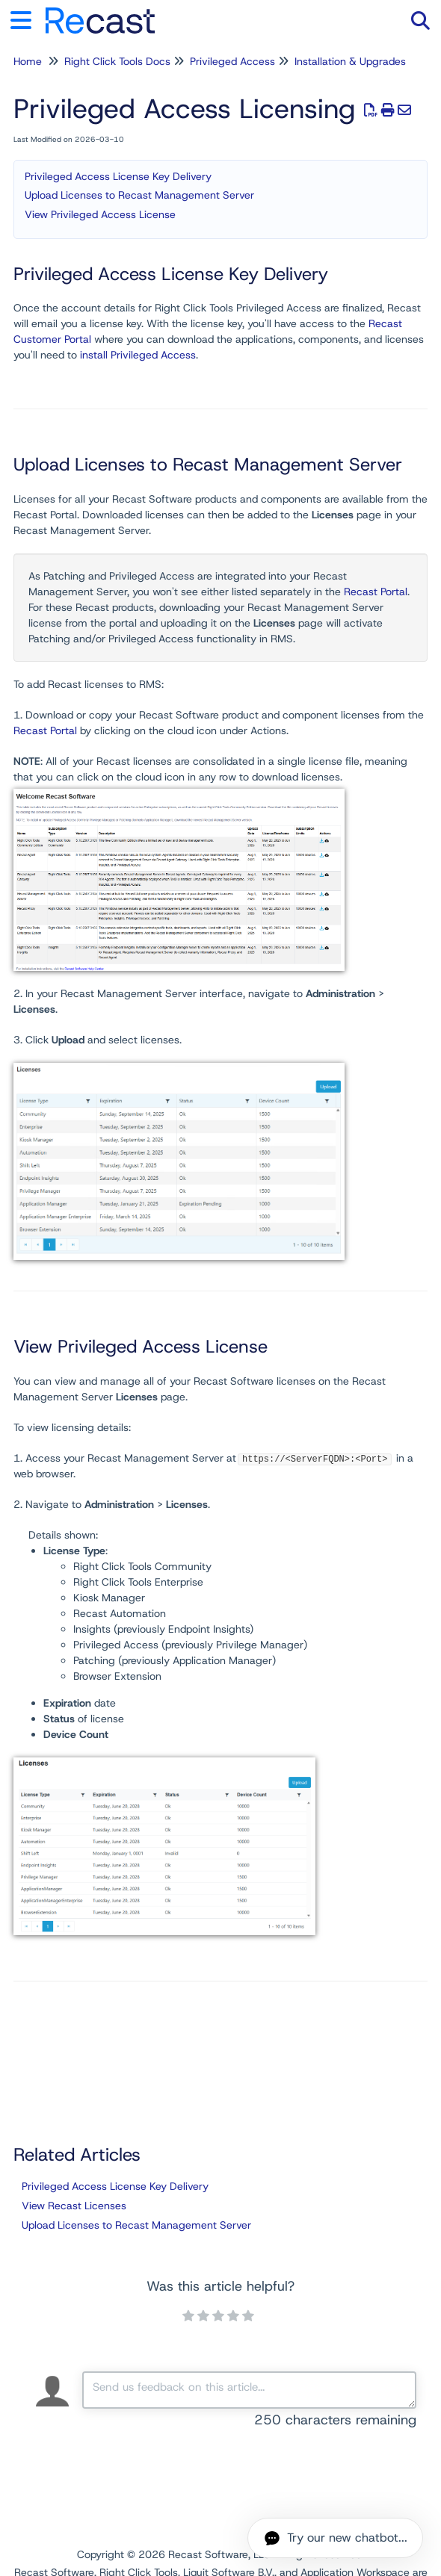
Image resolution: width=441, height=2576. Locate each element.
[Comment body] (249, 2390)
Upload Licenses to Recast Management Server (139, 195)
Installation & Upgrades (350, 61)
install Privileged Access (138, 354)
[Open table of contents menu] (26, 18)
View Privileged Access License (100, 214)
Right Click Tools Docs (117, 61)
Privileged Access (232, 61)
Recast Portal (375, 591)
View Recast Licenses (74, 2205)
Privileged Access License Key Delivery (118, 176)
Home (27, 61)
